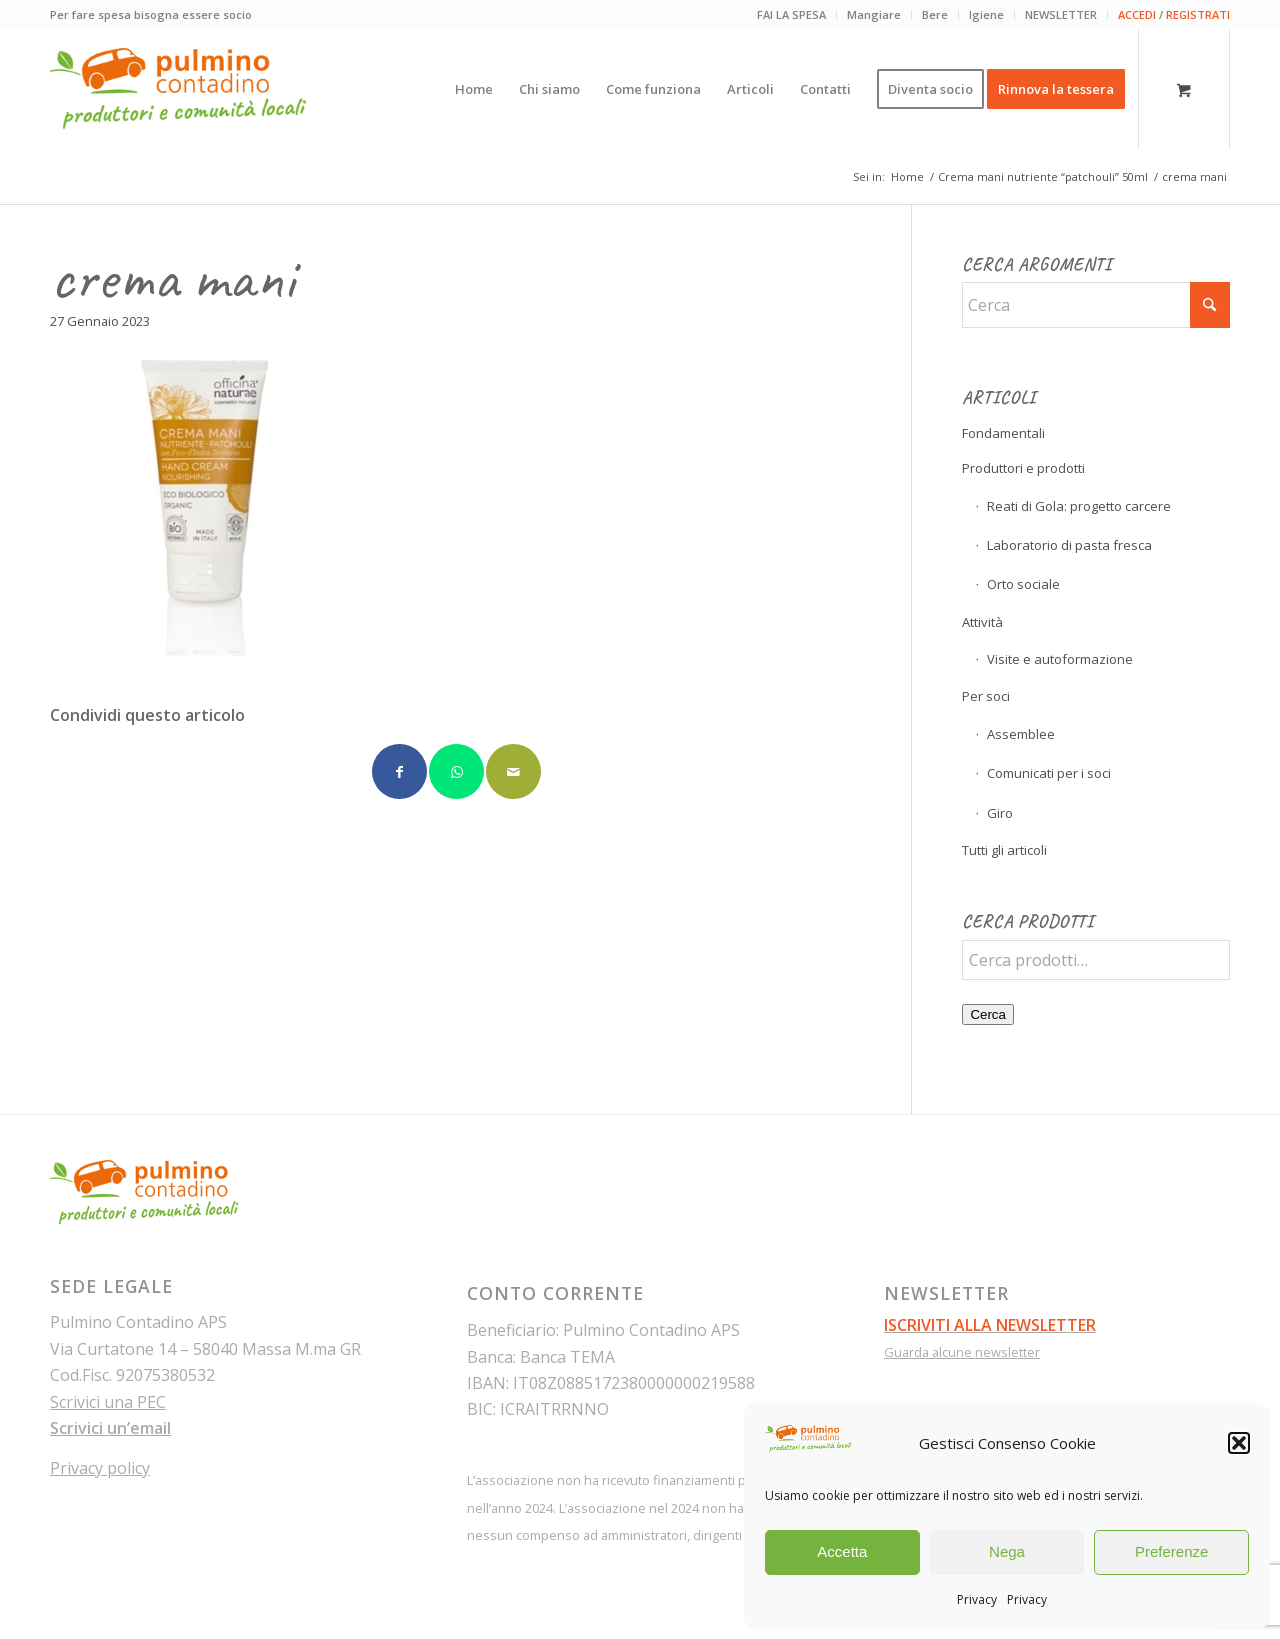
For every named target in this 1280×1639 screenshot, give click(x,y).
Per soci (986, 696)
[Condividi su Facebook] (399, 771)
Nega (1007, 1551)
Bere (935, 14)
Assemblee (1021, 734)
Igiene (986, 14)
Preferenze (1171, 1551)
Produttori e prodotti (1023, 468)
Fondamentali (1003, 433)
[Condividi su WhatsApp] (456, 771)
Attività (982, 622)
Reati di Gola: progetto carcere (1079, 506)
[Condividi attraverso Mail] (513, 771)
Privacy (977, 1599)
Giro (1000, 813)
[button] (1239, 1443)
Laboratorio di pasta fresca (1069, 545)
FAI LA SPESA (791, 14)
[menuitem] (792, 15)
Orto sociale (1023, 584)
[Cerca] (1096, 305)
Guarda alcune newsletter (962, 1352)
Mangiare (874, 14)
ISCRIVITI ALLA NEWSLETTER (990, 1325)
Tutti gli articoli (1004, 850)
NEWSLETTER (1061, 14)
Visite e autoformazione (1060, 659)
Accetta (842, 1551)
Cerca (988, 1014)
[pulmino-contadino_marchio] (178, 89)
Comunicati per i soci (1049, 773)
